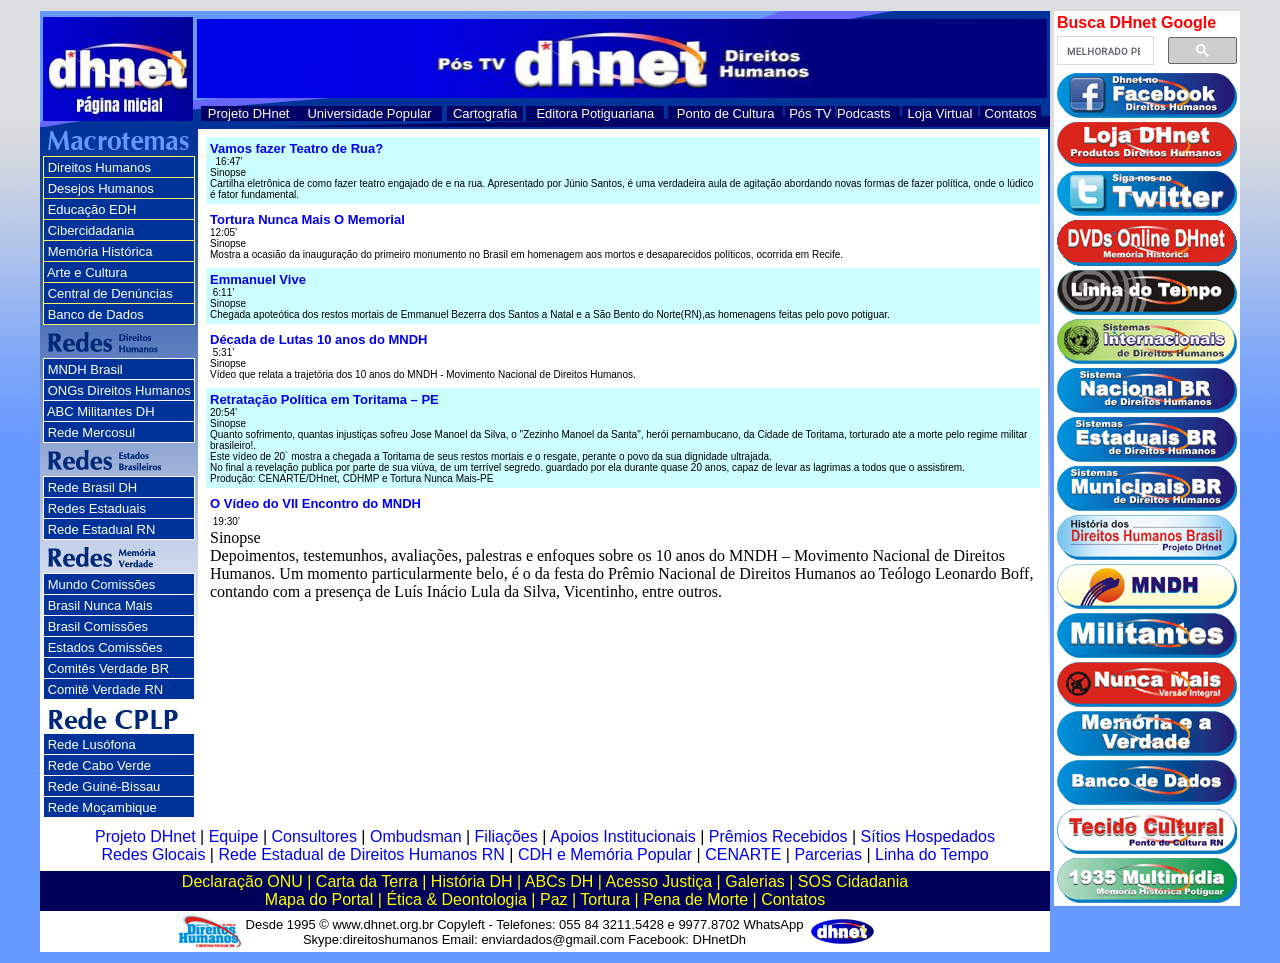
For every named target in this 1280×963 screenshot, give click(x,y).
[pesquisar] (1103, 51)
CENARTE (743, 854)
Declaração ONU (242, 881)
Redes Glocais (153, 854)
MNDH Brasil (85, 369)
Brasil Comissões (98, 626)
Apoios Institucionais (623, 836)
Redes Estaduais (97, 508)
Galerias (755, 881)
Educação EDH (92, 209)
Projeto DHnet (249, 113)
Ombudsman (416, 836)
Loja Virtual (940, 113)
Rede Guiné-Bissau (104, 786)
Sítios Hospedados (928, 836)
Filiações (506, 836)
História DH (472, 881)
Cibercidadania (91, 230)
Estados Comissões (105, 647)
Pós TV (810, 113)
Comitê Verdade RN (106, 689)
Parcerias (828, 854)
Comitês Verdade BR (108, 668)
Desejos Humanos (101, 188)
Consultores (314, 836)
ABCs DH (559, 881)
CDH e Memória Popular (605, 854)
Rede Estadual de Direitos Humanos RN (361, 854)
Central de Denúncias (110, 293)
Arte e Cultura (87, 272)
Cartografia (485, 113)
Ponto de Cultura (726, 113)
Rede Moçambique (102, 807)
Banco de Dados (96, 314)
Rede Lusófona (92, 744)
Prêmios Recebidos (778, 836)
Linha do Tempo (932, 854)
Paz (554, 899)
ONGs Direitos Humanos (119, 390)
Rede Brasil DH (93, 487)
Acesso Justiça (658, 881)
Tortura (605, 899)
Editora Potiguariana (595, 113)
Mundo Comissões (102, 584)
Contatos (1011, 113)
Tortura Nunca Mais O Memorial (307, 219)
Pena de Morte (695, 899)
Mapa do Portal (319, 899)
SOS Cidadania (853, 881)
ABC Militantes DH (101, 411)
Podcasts (863, 113)
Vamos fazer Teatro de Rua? (296, 148)
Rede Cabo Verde (99, 765)
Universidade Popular (369, 113)
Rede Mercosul (91, 432)
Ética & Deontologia (456, 899)
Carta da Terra (367, 881)
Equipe (234, 836)
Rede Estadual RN (102, 529)
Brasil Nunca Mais (100, 605)
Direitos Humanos (99, 167)
